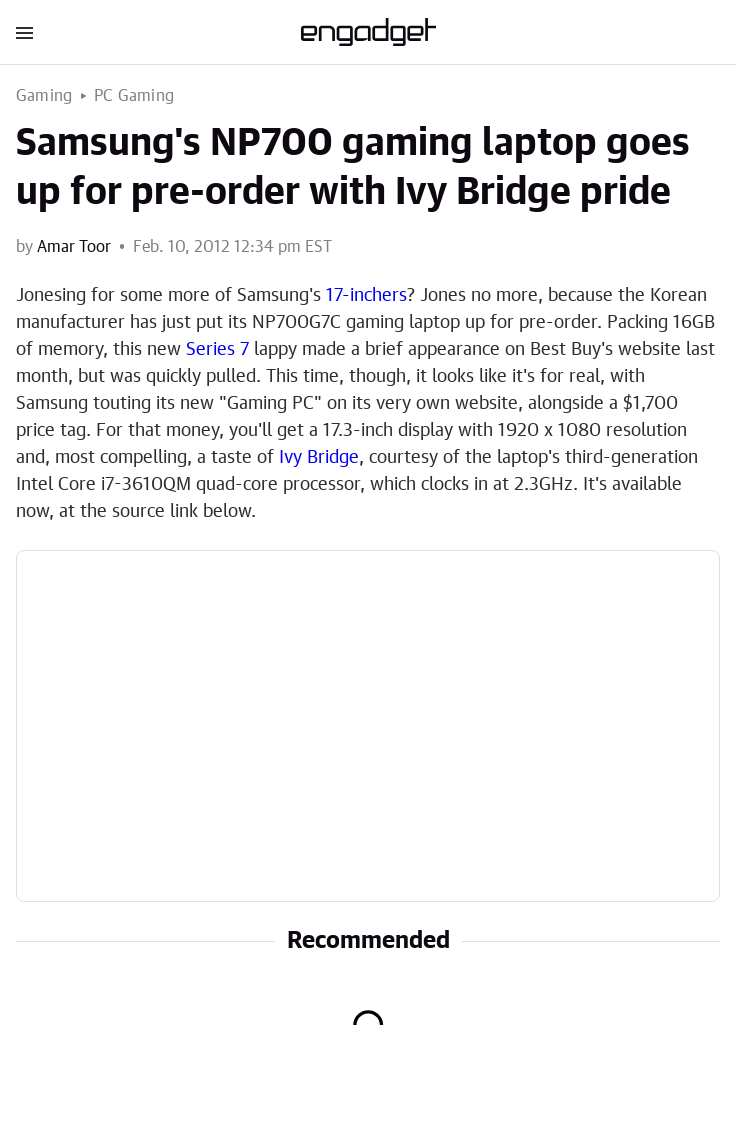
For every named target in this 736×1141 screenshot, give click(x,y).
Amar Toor (74, 247)
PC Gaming (134, 96)
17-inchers (366, 296)
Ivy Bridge (319, 458)
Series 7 (217, 350)
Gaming (44, 96)
